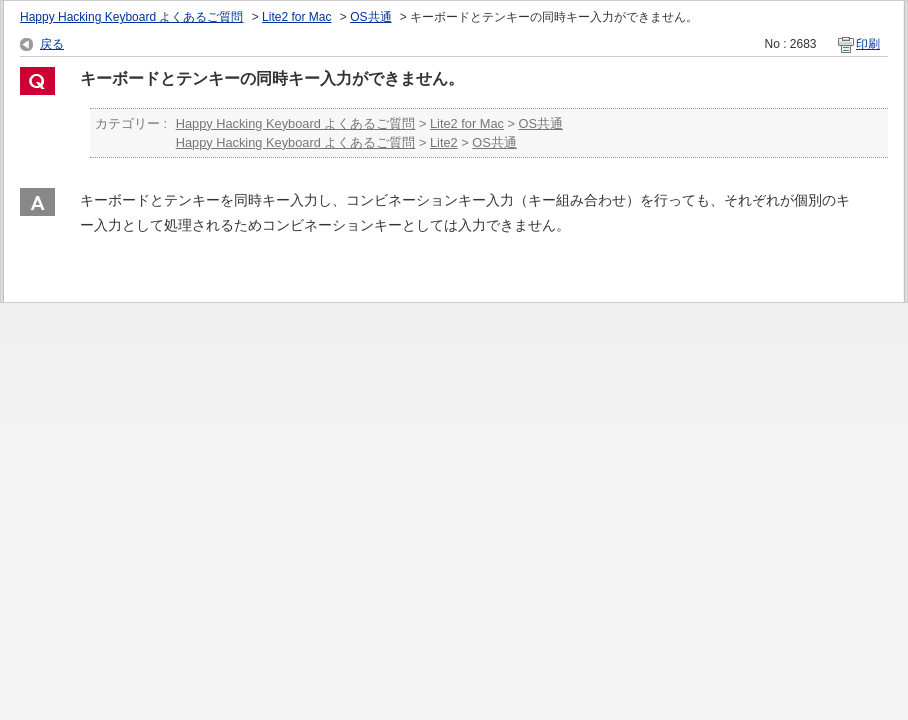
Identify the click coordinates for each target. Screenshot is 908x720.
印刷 (868, 44)
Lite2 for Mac (296, 17)
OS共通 (370, 17)
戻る (52, 44)
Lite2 (444, 142)
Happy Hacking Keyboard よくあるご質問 (131, 17)
